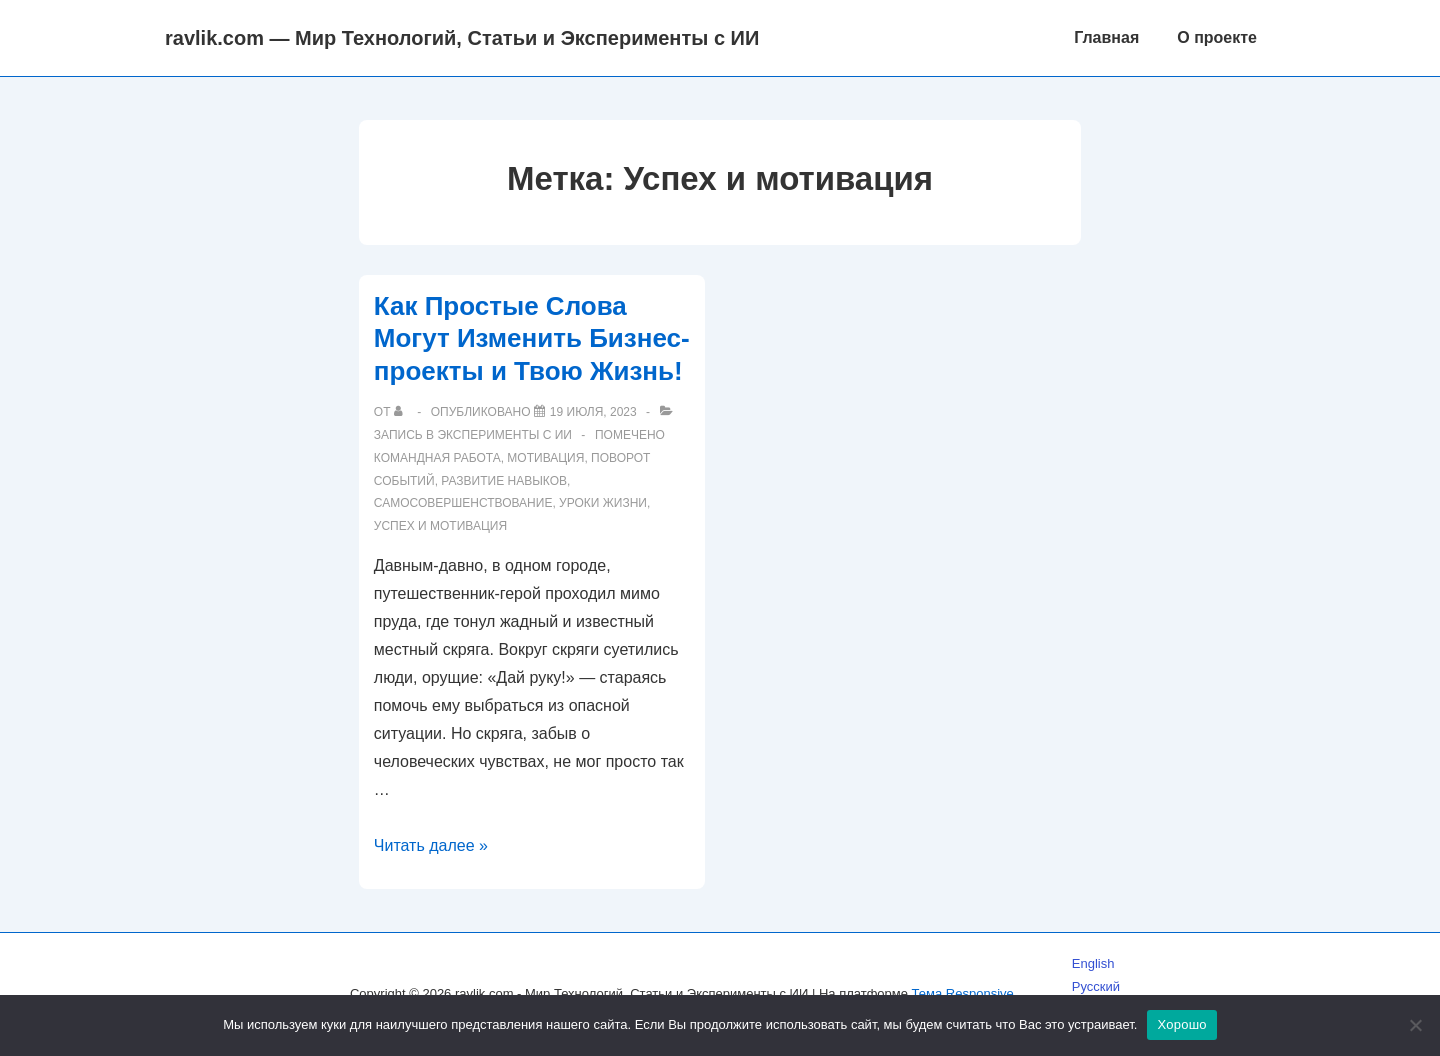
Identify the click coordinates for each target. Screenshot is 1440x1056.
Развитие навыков (504, 481)
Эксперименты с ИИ (504, 435)
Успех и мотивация (440, 526)
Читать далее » (431, 845)
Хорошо (1181, 1024)
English (1093, 963)
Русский (1096, 986)
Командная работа (437, 458)
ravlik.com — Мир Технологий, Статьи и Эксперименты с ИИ (462, 38)
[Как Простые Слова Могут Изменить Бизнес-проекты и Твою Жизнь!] (593, 412)
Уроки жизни (603, 503)
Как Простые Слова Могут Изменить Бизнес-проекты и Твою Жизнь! (532, 338)
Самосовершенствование (463, 503)
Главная (1106, 37)
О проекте (1217, 37)
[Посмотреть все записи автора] (402, 412)
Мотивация (545, 458)
